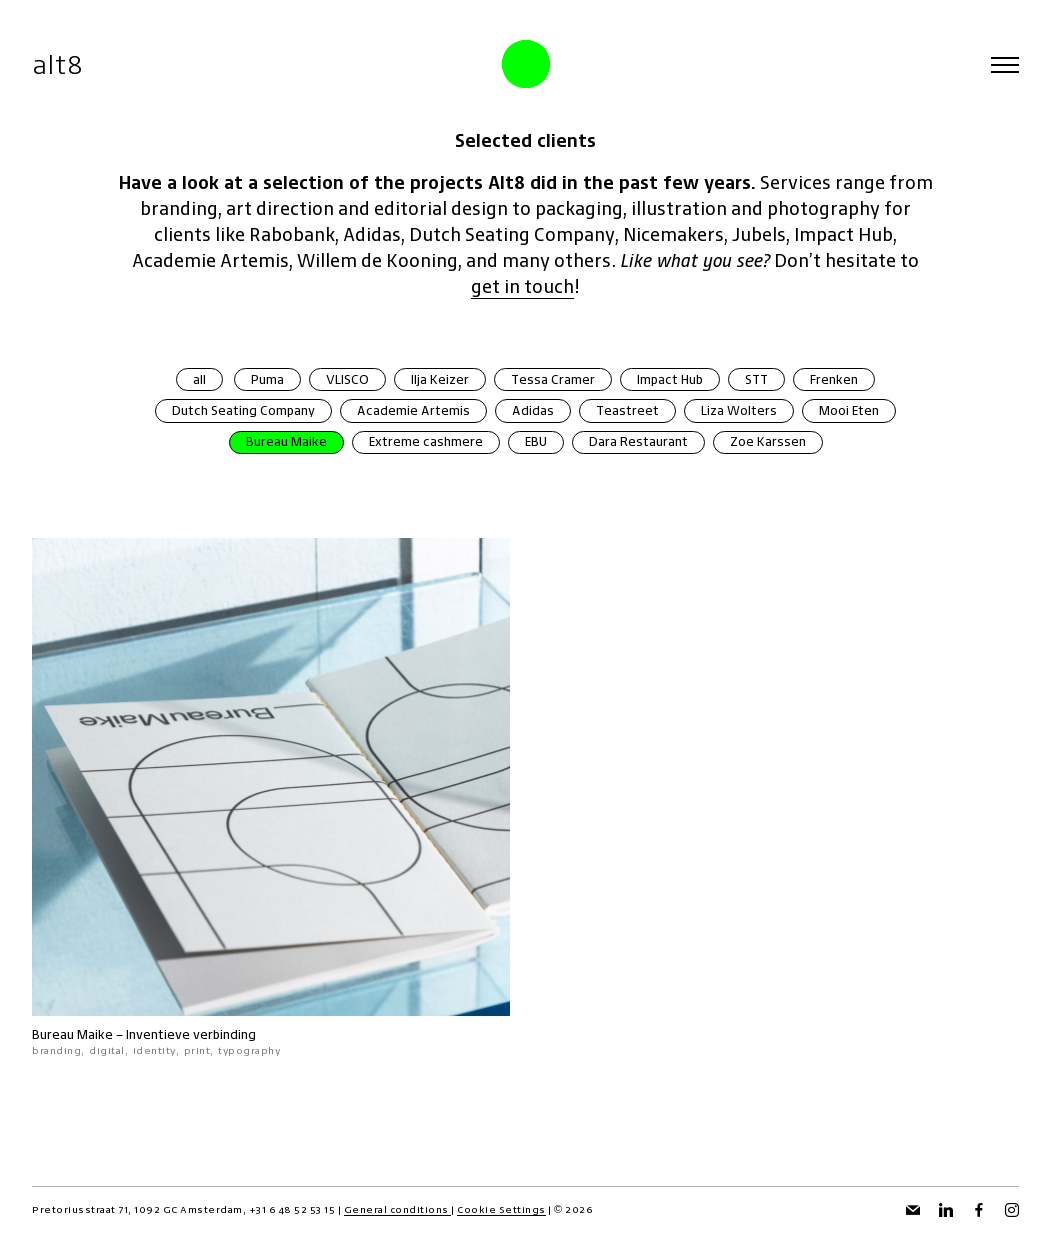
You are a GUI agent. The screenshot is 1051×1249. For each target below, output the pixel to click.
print (197, 1050)
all (199, 379)
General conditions (398, 1209)
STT (756, 379)
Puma (267, 379)
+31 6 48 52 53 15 (292, 1209)
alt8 (57, 64)
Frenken (834, 379)
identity (154, 1050)
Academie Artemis (413, 410)
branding (56, 1050)
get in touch (522, 286)
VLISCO (347, 379)
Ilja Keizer (440, 379)
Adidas (533, 410)
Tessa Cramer (553, 379)
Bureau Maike (286, 441)
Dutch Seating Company (243, 410)
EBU (536, 441)
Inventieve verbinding (191, 1034)
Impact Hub (670, 379)
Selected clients (525, 140)
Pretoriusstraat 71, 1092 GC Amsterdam (137, 1209)
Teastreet (627, 410)
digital (107, 1050)
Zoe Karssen (768, 441)
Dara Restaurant (638, 441)
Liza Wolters (739, 410)
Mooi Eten (849, 410)
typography (249, 1050)
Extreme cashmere (426, 441)
